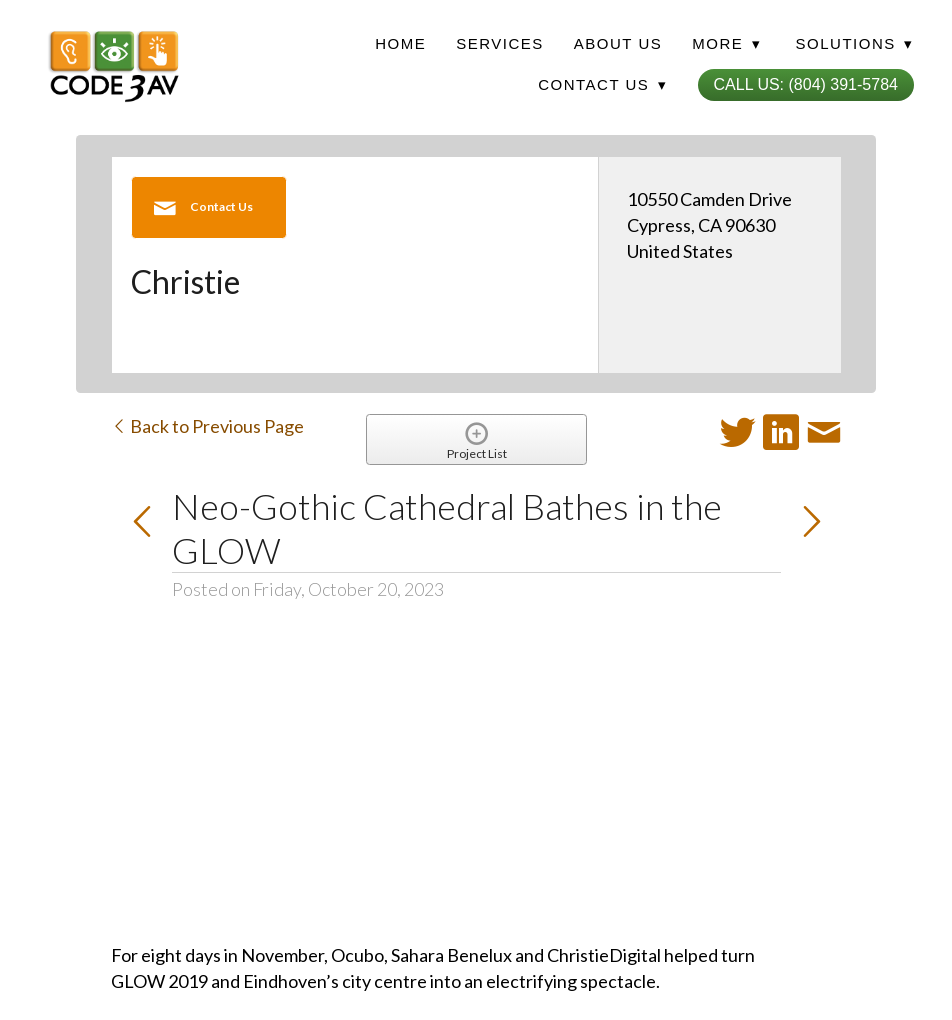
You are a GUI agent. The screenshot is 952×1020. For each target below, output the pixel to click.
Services (500, 43)
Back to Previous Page (207, 426)
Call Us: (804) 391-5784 (806, 84)
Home (400, 43)
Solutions (855, 43)
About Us (618, 43)
